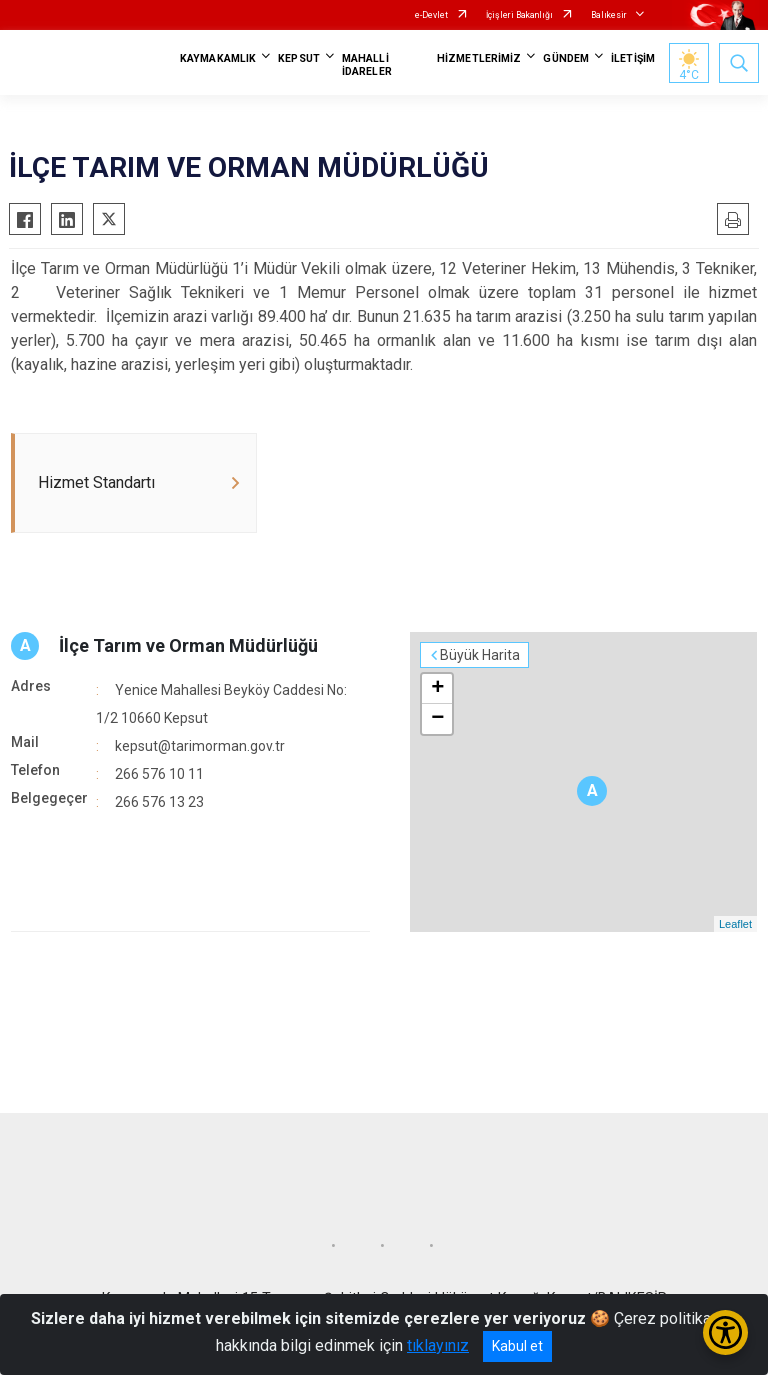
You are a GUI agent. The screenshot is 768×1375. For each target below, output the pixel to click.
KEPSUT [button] (299, 58)
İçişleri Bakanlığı (519, 15)
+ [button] (437, 689)
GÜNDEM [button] (566, 58)
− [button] (437, 719)
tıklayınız (438, 1345)
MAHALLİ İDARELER (367, 65)
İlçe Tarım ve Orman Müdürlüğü (188, 645)
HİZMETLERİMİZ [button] (479, 58)
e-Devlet (431, 15)
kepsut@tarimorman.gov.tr (200, 746)
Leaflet (735, 924)
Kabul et (517, 1346)
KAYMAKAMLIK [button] (218, 58)
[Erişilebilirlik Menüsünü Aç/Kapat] (725, 1332)
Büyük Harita (480, 655)
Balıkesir (609, 15)
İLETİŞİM (633, 58)
